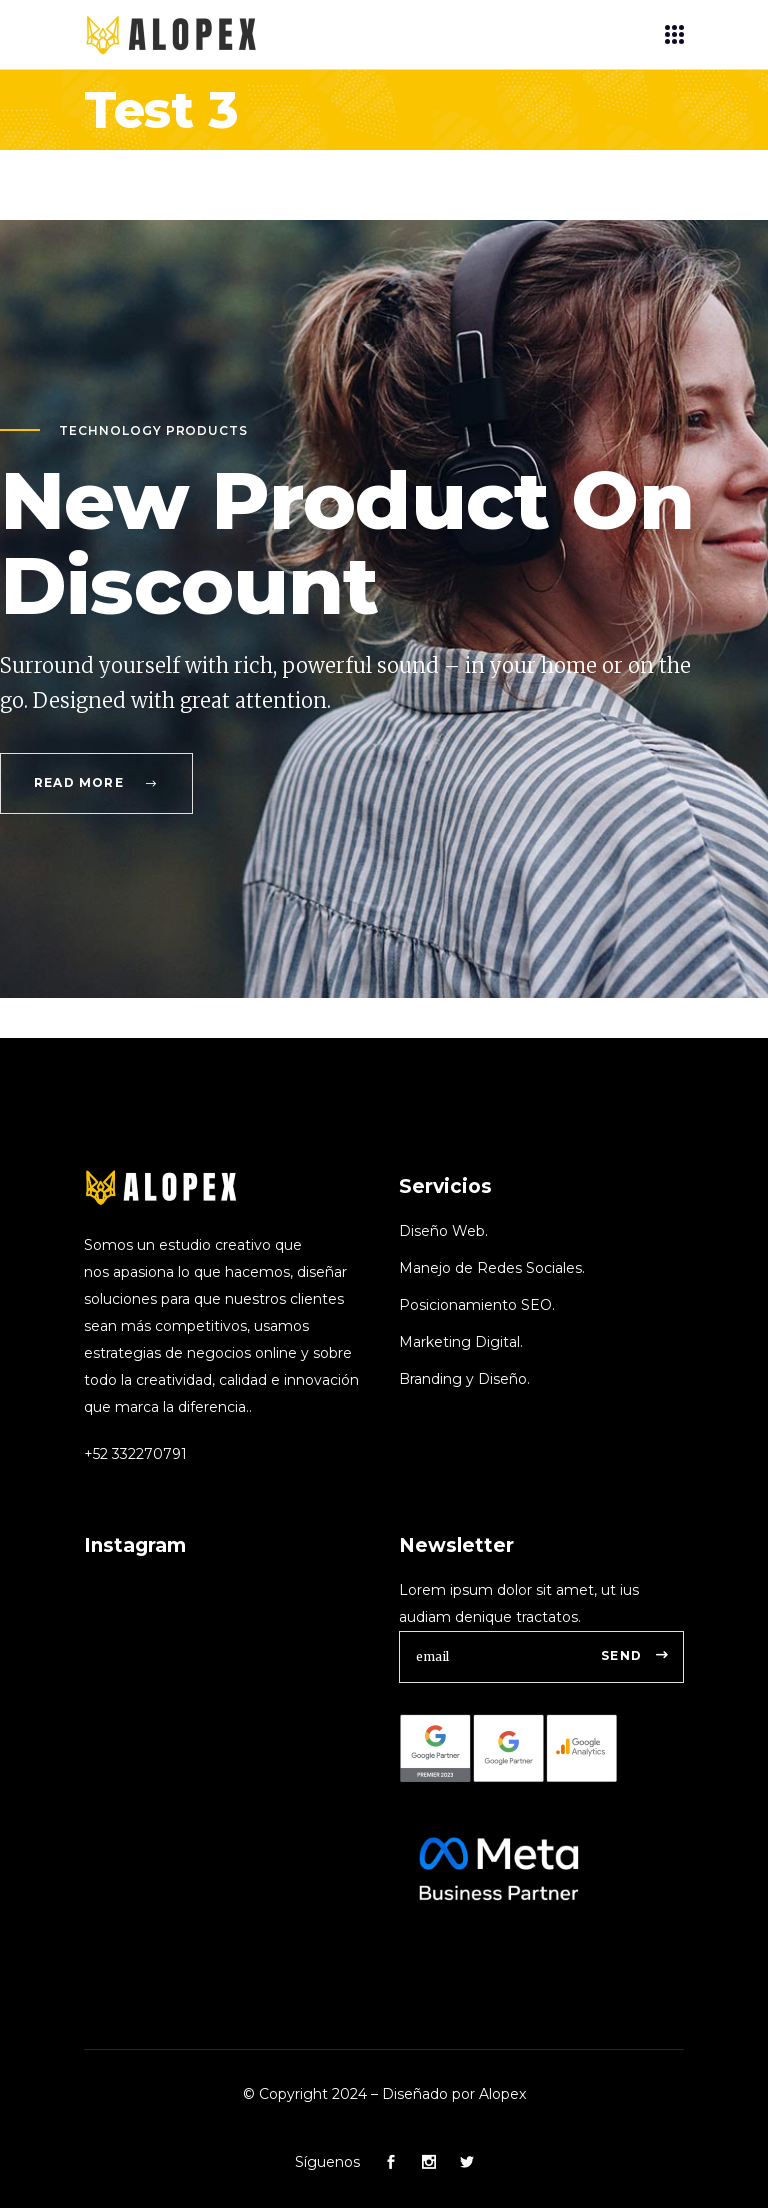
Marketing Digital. (461, 1342)
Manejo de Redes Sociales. (492, 1268)
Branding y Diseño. (464, 1379)
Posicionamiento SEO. (477, 1305)
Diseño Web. (443, 1231)
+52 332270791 (135, 1454)
